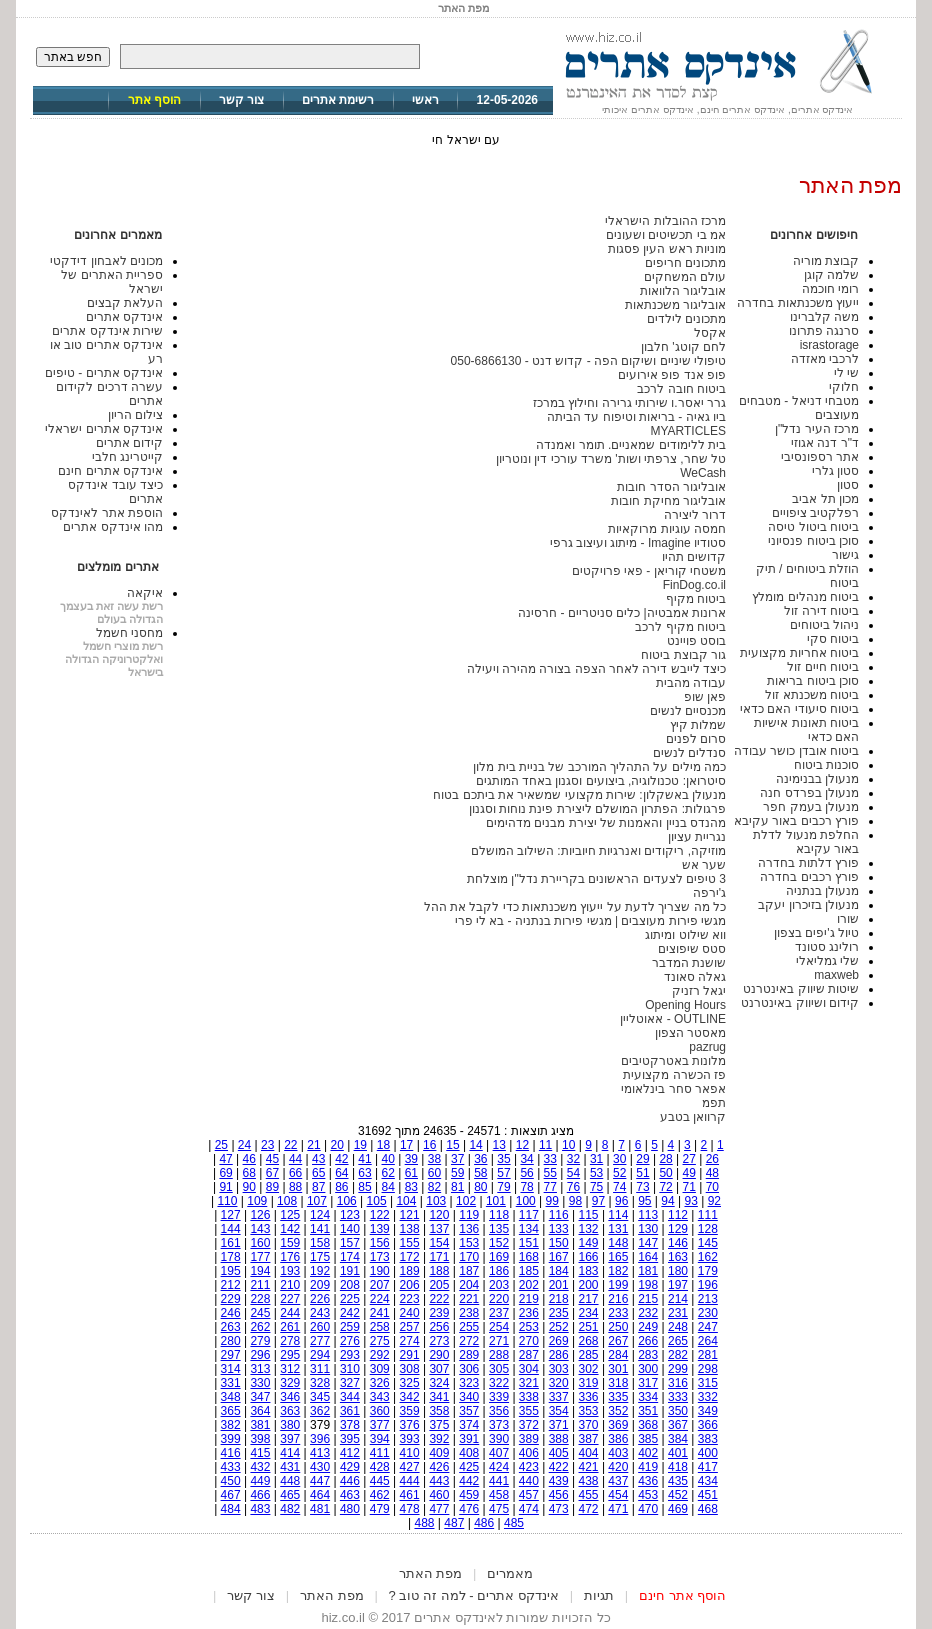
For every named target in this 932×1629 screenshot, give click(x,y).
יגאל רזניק (699, 991)
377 (380, 1425)
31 (596, 1159)
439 (559, 1481)
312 (290, 1369)
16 (429, 1145)
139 (380, 1229)
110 (227, 1201)
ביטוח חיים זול (823, 667)
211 (260, 1285)
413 (320, 1453)
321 (529, 1383)
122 (380, 1215)
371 (559, 1425)
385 (648, 1439)
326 (380, 1383)
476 (469, 1509)
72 (665, 1187)
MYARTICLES (688, 431)
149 (589, 1243)
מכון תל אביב (825, 499)
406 (529, 1453)
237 (499, 1313)
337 (559, 1397)
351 (648, 1411)
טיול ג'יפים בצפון (816, 933)
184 (559, 1271)
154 (439, 1243)
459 (469, 1495)
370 (589, 1425)
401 (678, 1453)
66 (295, 1173)
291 (410, 1355)
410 (410, 1453)
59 (457, 1173)
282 (678, 1355)
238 (469, 1313)
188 (439, 1271)
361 (350, 1411)
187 (469, 1271)
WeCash (703, 473)
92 (714, 1201)
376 (410, 1425)
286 (559, 1355)
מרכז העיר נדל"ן (817, 429)
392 (439, 1439)
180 (678, 1271)
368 (648, 1425)
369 (618, 1425)
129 (678, 1229)
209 (320, 1285)
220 (499, 1299)
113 (648, 1215)
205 (439, 1285)
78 (526, 1187)
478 (410, 1509)
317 (648, 1383)
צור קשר (241, 100)
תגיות (599, 1595)
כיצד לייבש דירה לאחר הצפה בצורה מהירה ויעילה (596, 669)
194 (260, 1271)
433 (231, 1467)
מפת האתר (431, 1573)
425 (469, 1467)
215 (648, 1299)
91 (225, 1187)
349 (708, 1411)
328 (320, 1383)
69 (225, 1173)
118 (499, 1215)
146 (678, 1243)
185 (529, 1271)
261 (290, 1327)
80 (480, 1187)
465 (290, 1495)
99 (552, 1201)
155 (410, 1243)
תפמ (714, 1103)
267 (618, 1341)
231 (678, 1313)
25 (221, 1145)
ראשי (425, 100)
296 (260, 1355)
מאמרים (510, 1573)
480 (350, 1509)
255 (469, 1327)
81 (457, 1187)
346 (290, 1397)
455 (589, 1495)
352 (618, 1411)
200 (589, 1285)
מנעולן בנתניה (822, 891)
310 (350, 1369)
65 (318, 1173)
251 (589, 1327)
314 (231, 1369)
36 (480, 1159)
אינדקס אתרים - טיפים (104, 373)
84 (388, 1187)
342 (410, 1397)
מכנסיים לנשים (688, 711)
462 (380, 1495)
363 (290, 1411)
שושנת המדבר (689, 963)
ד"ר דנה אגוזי (825, 443)
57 (503, 1173)
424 (499, 1467)
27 (689, 1159)
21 (313, 1145)
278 (290, 1341)
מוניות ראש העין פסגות (667, 249)
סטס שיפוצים (692, 949)
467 (231, 1495)
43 (318, 1159)
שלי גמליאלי (827, 961)
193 (290, 1271)
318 (618, 1383)
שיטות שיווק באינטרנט (801, 989)
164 (648, 1257)
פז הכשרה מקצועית (674, 1075)
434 (708, 1481)
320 (559, 1383)
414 (290, 1453)
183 (589, 1271)
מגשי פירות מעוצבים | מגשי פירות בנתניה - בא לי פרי (590, 921)
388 (559, 1439)
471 (618, 1509)
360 (380, 1411)
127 (231, 1215)
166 (589, 1257)
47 (225, 1159)
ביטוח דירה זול (821, 611)
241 (380, 1313)
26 (712, 1159)
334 (648, 1397)
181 (648, 1271)
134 (529, 1229)
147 (648, 1243)
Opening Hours (685, 1005)
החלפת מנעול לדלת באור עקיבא (806, 842)
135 (499, 1229)
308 (410, 1369)
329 (290, 1383)
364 (260, 1411)
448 (290, 1481)
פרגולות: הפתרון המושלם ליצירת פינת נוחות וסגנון (597, 809)
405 (559, 1453)
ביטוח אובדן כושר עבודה (796, 751)
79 (503, 1187)
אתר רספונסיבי (820, 457)
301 (618, 1369)
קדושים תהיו (694, 557)
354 (559, 1411)
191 (350, 1271)
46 (249, 1159)
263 (231, 1327)
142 (290, 1229)
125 (290, 1215)
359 (410, 1411)
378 (350, 1425)
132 (589, 1229)
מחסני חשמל (129, 633)
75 (596, 1187)
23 (267, 1145)
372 (529, 1425)
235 (559, 1313)
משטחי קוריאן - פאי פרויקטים (649, 571)
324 (439, 1383)
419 (648, 1467)
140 (350, 1229)
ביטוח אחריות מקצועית (799, 653)
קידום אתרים (129, 443)
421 (589, 1467)
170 (469, 1257)
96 (621, 1201)
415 (260, 1453)
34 (526, 1159)
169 (499, 1257)
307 (439, 1369)
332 (708, 1397)
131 (618, 1229)
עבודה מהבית (691, 683)
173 (380, 1257)
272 (469, 1341)
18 (383, 1145)
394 (380, 1439)
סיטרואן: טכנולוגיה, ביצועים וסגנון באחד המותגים (601, 781)
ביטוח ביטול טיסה (813, 527)
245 (260, 1313)
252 (559, 1327)
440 (529, 1481)
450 (231, 1481)
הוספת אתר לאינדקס (107, 513)
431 (290, 1467)
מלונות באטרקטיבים (673, 1061)
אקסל (710, 333)
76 (573, 1187)
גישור (845, 555)
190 (380, 1271)
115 (589, 1215)
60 (434, 1173)
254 (499, 1327)
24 (244, 1145)
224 (380, 1299)
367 (678, 1425)
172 (410, 1257)
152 (499, 1243)
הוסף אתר (154, 100)
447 (320, 1481)
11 (545, 1145)
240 (410, 1313)
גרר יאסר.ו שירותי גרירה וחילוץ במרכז (629, 403)
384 (678, 1439)
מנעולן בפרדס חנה (809, 793)
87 (318, 1187)
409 (439, 1453)
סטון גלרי (835, 471)
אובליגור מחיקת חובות (668, 501)
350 (678, 1411)
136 (469, 1229)
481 (320, 1509)
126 (260, 1215)
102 (466, 1201)
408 (469, 1453)
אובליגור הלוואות (683, 291)
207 (380, 1285)
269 (559, 1341)
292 (380, 1355)
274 (410, 1341)
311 (320, 1369)
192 (320, 1271)
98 (575, 1201)
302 (589, 1369)
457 (529, 1495)
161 (231, 1243)
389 (529, 1439)
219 (529, 1299)
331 (231, 1383)
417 (708, 1467)
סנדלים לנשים (689, 753)
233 (618, 1313)
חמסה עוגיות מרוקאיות (667, 529)
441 (499, 1481)
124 (320, 1215)
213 (708, 1299)
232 (648, 1313)
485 (514, 1523)
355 (529, 1411)
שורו (848, 919)
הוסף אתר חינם (682, 1595)
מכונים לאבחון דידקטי (106, 261)
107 (317, 1201)
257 (410, 1327)
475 (499, 1509)
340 (469, 1397)
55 (550, 1173)
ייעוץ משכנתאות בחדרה (798, 303)
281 (708, 1355)
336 (589, 1397)
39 (411, 1159)
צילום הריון (135, 415)
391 (469, 1439)
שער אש (704, 865)
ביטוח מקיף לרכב (680, 627)
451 (708, 1495)
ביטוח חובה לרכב (681, 389)
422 (559, 1467)
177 (260, 1257)
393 (410, 1439)
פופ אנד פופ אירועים (672, 375)
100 (526, 1201)
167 (559, 1257)
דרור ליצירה (695, 515)
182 (618, 1271)
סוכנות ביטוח (826, 765)
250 (618, 1327)
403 (618, 1453)
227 (290, 1299)
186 (499, 1271)
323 (469, 1383)
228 (260, 1299)
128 (708, 1229)
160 (260, 1243)
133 (559, 1229)
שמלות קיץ (698, 725)
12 (522, 1145)
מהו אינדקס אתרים (113, 527)
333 (678, 1397)
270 (529, 1341)
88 (295, 1187)
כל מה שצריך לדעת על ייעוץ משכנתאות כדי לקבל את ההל (575, 907)
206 (410, 1285)
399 (231, 1439)
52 (619, 1173)
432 (260, 1467)
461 (410, 1495)
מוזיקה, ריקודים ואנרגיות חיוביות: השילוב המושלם (598, 851)
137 (439, 1229)
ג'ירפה (709, 893)
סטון (848, 485)
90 (249, 1187)
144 (231, 1229)
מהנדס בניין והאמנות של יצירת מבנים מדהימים (606, 823)
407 (499, 1453)
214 (678, 1299)
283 (648, 1355)
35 (503, 1159)
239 (439, 1313)
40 (388, 1159)
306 (469, 1369)
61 (411, 1173)
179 (708, 1271)
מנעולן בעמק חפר (811, 807)
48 (712, 1173)
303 (559, 1369)
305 (499, 1369)
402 (648, 1453)
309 (380, 1369)
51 (642, 1173)
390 (499, 1439)
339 (499, 1397)
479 (380, 1509)
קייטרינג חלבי (127, 457)
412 (350, 1453)
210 (290, 1285)
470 (648, 1509)
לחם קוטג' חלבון (683, 347)
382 (231, 1425)
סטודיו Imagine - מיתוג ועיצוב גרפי (638, 543)
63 (364, 1173)
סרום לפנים (696, 739)
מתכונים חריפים (685, 263)
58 (480, 1173)
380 (290, 1425)
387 (589, 1439)
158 (320, 1243)
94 (667, 1201)
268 (589, 1341)
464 (320, 1495)
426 (439, 1467)
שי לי (846, 373)
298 (708, 1369)
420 (618, 1467)
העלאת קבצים (125, 303)
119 (469, 1215)
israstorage (829, 345)
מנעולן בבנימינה (817, 779)
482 (290, 1509)
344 (350, 1397)
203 (499, 1285)
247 (708, 1327)
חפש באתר (73, 57)
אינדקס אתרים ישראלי (104, 429)
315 (708, 1383)
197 (678, 1285)
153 (469, 1243)
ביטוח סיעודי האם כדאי (799, 709)
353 (589, 1411)
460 (439, 1495)
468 (708, 1509)
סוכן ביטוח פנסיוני (813, 541)
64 (341, 1173)
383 (708, 1439)
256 (439, 1327)
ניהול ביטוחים (824, 625)
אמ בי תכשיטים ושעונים (666, 235)
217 (589, 1299)
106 (347, 1201)
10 (568, 1145)
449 (260, 1481)
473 (559, 1509)
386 (618, 1439)
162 (708, 1257)
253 (529, 1327)
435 (678, 1481)
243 (320, 1313)
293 (350, 1355)
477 (439, 1509)
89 (272, 1187)
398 (260, 1439)
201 (559, 1285)
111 (708, 1215)
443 (439, 1481)
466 (260, 1495)
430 (320, 1467)
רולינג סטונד (827, 947)
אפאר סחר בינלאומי (673, 1089)
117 (529, 1215)
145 (708, 1243)
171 (439, 1257)
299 (678, 1369)
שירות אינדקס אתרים (107, 331)
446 (350, 1481)
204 (469, 1285)
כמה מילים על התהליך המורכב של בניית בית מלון (599, 767)
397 (290, 1439)
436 (648, 1481)
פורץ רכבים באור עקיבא (796, 821)
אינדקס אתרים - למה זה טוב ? (474, 1595)
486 (484, 1523)
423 (529, 1467)
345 (320, 1397)
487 (454, 1523)
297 (231, 1355)
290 (439, 1355)
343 (380, 1397)
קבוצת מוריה (826, 261)
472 (589, 1509)
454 (618, 1495)
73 (642, 1187)
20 (336, 1145)
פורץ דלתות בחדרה (808, 863)
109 (257, 1201)
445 (380, 1481)
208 (350, 1285)
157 (350, 1243)
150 (559, 1243)
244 (290, 1313)
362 (320, 1411)
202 (529, 1285)
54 (573, 1173)
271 (499, 1341)
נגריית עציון (697, 837)
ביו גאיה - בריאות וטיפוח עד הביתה (636, 417)
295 (290, 1355)
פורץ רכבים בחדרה (809, 877)
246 (231, 1313)
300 (648, 1369)
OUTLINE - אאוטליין (673, 1019)
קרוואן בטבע (693, 1117)
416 (231, 1453)
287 (529, 1355)
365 (231, 1411)
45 (272, 1159)
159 (290, 1243)
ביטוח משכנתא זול (812, 695)
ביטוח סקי (833, 639)
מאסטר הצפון (690, 1033)
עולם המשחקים (685, 277)
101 (496, 1201)
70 (712, 1187)
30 (619, 1159)
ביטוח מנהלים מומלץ (805, 597)
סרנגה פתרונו (824, 331)
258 (380, 1327)
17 (406, 1145)
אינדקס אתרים (124, 317)
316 (678, 1383)
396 (320, 1439)
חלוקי (844, 387)
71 (689, 1187)
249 (648, 1327)
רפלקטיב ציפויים (815, 513)
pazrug (707, 1047)
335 (618, 1397)
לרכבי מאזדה (825, 359)
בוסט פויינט (696, 641)
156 (380, 1243)
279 (260, 1341)
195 (231, 1271)
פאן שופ (705, 697)
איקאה (145, 593)
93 (690, 1201)
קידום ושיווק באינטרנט (800, 1003)
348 (231, 1397)
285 (589, 1355)
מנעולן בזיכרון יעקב (808, 905)
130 (648, 1229)
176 (290, 1257)
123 (350, 1215)
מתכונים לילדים (686, 319)
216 (618, 1299)
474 (529, 1509)
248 (678, 1327)
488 (424, 1523)
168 (529, 1257)
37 (457, 1159)
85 (364, 1187)
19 (360, 1145)
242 (350, 1313)
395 (350, 1439)
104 (406, 1201)
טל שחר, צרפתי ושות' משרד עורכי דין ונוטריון (611, 459)
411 (380, 1453)
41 (364, 1159)
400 (708, 1453)
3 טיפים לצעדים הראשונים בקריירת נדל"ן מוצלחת (596, 879)
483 (260, 1509)
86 (341, 1187)
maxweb (836, 975)
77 (550, 1187)
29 (642, 1159)
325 (410, 1383)
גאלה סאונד (695, 977)
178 (231, 1257)
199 (618, 1285)
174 (350, 1257)
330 (260, 1383)
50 (665, 1173)
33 (550, 1159)
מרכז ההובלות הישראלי (665, 221)
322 (499, 1383)
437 (618, 1481)
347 (260, 1397)
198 (648, 1285)
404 (589, 1453)
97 (598, 1201)
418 (678, 1467)
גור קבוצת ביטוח (683, 655)
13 (499, 1145)
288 (499, 1355)
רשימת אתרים (338, 100)
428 (380, 1467)
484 (231, 1509)
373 (499, 1425)
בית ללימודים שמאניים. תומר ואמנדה (631, 445)
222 (439, 1299)
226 (320, 1299)
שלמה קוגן (831, 275)
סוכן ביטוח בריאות (813, 681)
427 (410, 1467)
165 (618, 1257)
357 (469, 1411)
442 (469, 1481)
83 (411, 1187)
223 (410, 1299)
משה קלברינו (824, 317)
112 (678, 1215)
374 (469, 1425)
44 (295, 1159)
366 (708, 1425)
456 (559, 1495)
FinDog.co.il (694, 585)
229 (231, 1299)
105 (377, 1201)
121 (410, 1215)
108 (287, 1201)
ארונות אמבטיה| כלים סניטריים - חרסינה (622, 613)
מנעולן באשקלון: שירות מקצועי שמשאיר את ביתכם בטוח (579, 795)
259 (350, 1327)
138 (410, 1229)
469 (678, 1509)
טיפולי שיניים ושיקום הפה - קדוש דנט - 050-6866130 (588, 361)
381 (260, 1425)
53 (596, 1173)
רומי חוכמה (830, 289)
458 (499, 1495)
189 (410, 1271)
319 (589, 1383)
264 (708, 1341)
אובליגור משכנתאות (675, 305)
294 (320, 1355)
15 (452, 1145)
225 (350, 1299)
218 (559, 1299)
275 (380, 1341)
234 (589, 1313)
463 (350, 1495)
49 (689, 1173)
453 (648, 1495)
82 (434, 1187)
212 (231, 1285)
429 (350, 1467)
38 (434, 1159)
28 (665, 1159)
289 (469, 1355)
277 (320, 1341)
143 (260, 1229)
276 (350, 1341)
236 (529, 1313)
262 (260, 1327)
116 (559, 1215)
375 (439, 1425)
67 (272, 1173)
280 (231, 1341)
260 (320, 1327)
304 (529, 1369)
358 (439, 1411)
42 (341, 1159)
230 (708, 1313)
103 (436, 1201)
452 (678, 1495)
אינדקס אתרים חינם (110, 471)
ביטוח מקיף (696, 599)
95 (644, 1201)
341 (439, 1397)
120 (439, 1215)
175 (320, 1257)
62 (388, 1173)
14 (475, 1145)
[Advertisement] (466, 1555)
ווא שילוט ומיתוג (685, 935)
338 (529, 1397)
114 (618, 1215)
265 (678, 1341)
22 (290, 1145)
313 (260, 1369)
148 (618, 1243)
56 (526, 1173)
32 (573, 1159)
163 (678, 1257)
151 (529, 1243)
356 (499, 1411)
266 (648, 1341)
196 (708, 1285)
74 (619, 1187)
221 (469, 1299)
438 (589, 1481)
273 (439, 1341)
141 (320, 1229)
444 (410, 1481)
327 (350, 1383)
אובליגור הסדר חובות (671, 487)
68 (249, 1173)
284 (618, 1355)
